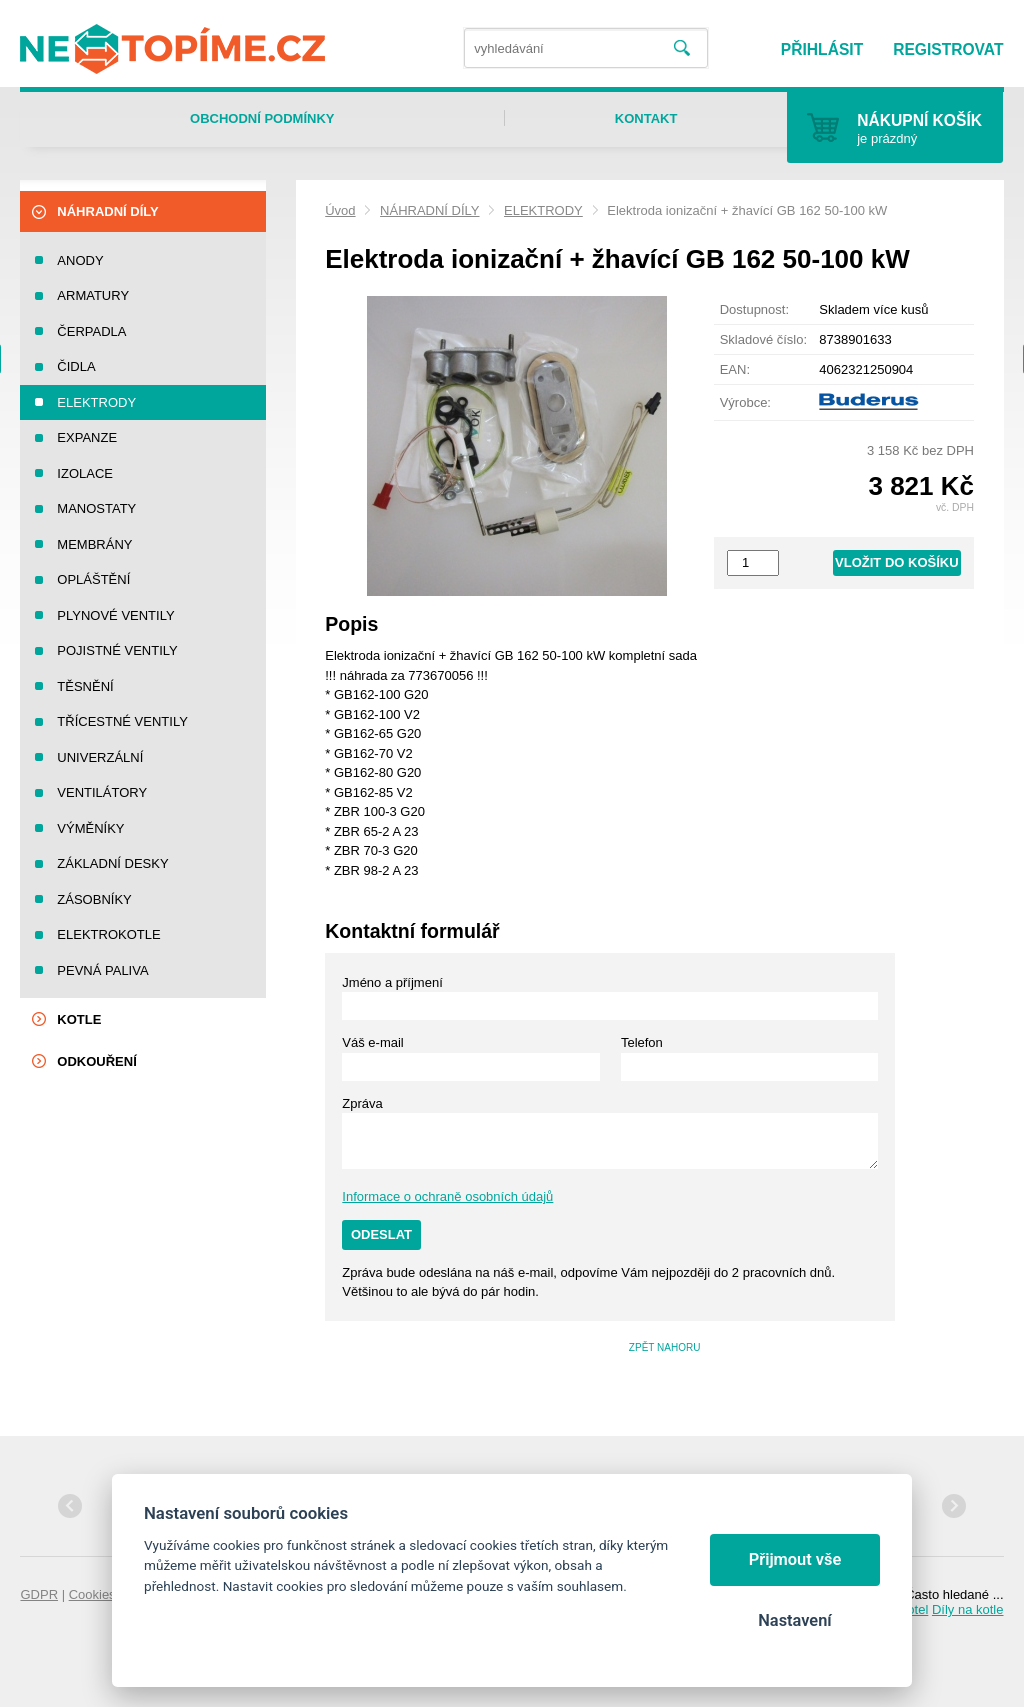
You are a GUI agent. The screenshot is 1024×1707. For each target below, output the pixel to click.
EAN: (735, 369)
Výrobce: (745, 402)
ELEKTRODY (543, 210)
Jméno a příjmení (392, 982)
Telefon (642, 1042)
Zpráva (362, 1103)
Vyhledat (681, 48)
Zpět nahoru (665, 1347)
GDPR (39, 1594)
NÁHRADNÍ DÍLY (429, 210)
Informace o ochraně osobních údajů (447, 1196)
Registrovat (948, 49)
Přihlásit (822, 49)
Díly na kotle (968, 1609)
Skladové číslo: (763, 339)
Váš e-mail (372, 1042)
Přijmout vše (795, 1559)
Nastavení (794, 1620)
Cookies (92, 1594)
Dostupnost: (754, 309)
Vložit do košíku (897, 562)
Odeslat (381, 1234)
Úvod (340, 210)
